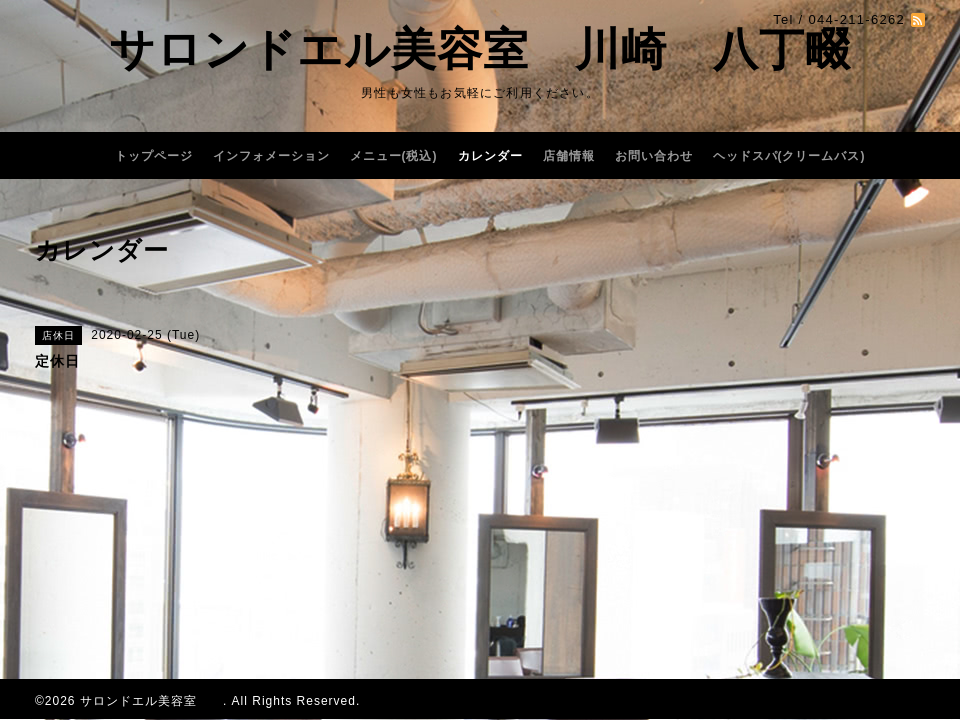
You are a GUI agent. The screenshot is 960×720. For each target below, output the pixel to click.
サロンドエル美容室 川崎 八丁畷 (480, 49)
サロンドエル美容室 (151, 701)
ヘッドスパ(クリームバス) (789, 156)
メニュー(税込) (394, 156)
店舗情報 (569, 156)
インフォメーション (271, 156)
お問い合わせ (654, 156)
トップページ (154, 156)
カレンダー (490, 156)
